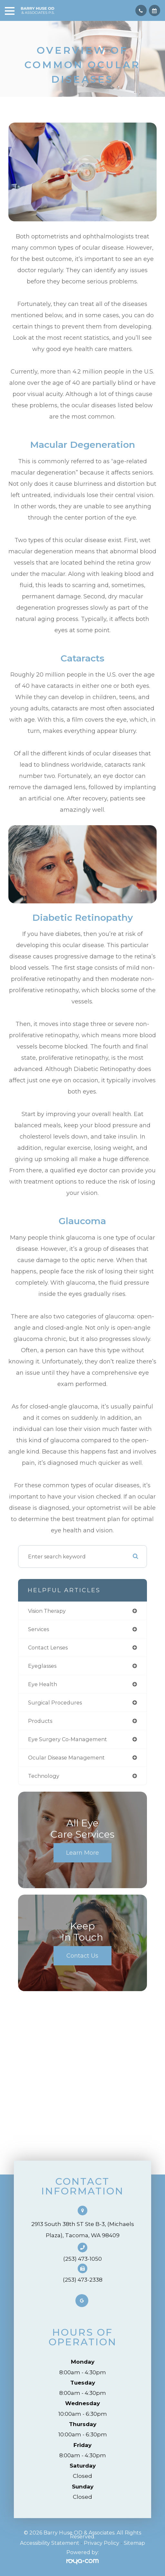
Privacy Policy (101, 2543)
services (38, 1629)
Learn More (82, 1852)
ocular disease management (66, 1757)
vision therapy (47, 1611)
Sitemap (134, 2543)
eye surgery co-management (67, 1739)
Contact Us (82, 1955)
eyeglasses (42, 1666)
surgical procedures (55, 1702)
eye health (42, 1684)
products (40, 1721)
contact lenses (48, 1647)
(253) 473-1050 (82, 2259)
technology (43, 1776)
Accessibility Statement (49, 2543)
